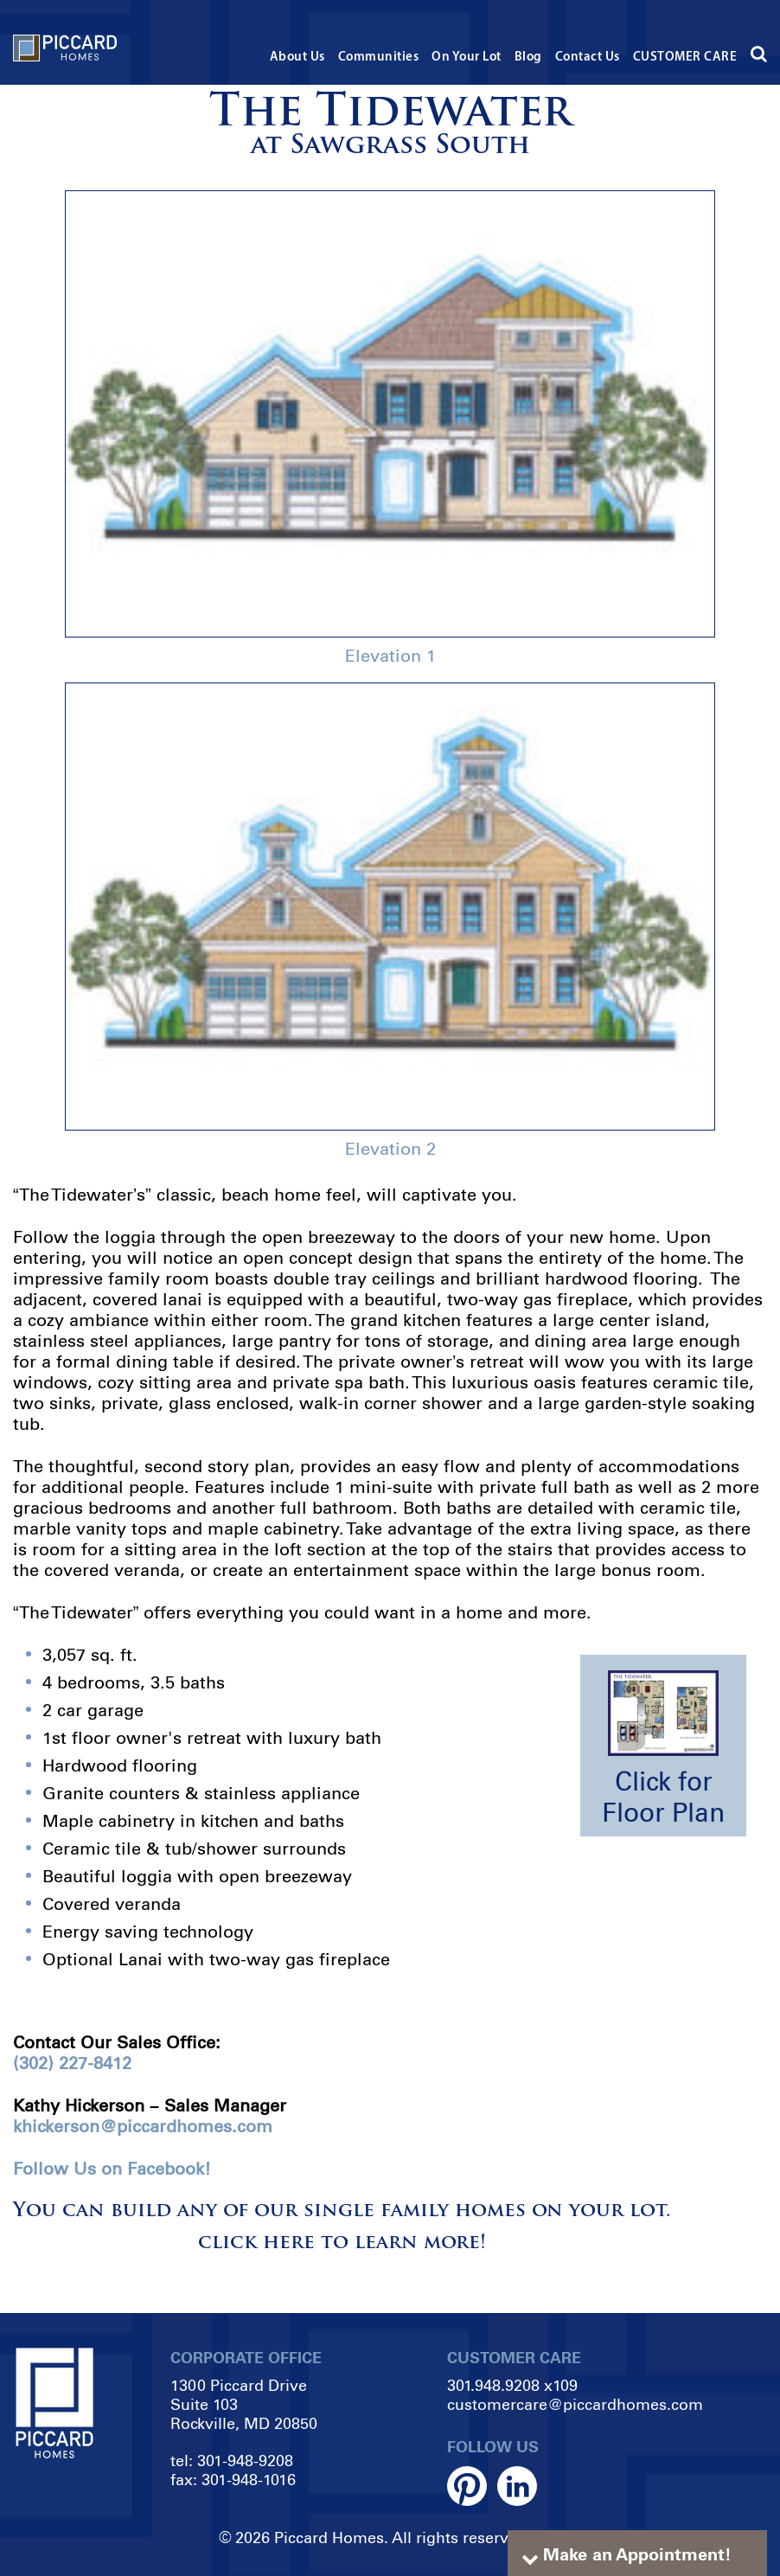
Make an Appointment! (637, 2554)
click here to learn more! (342, 2243)
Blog (528, 57)
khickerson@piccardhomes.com (142, 2126)
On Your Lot (467, 57)
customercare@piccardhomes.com (575, 2404)
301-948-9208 (245, 2460)
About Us (297, 57)
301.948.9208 (493, 2385)
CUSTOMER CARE (685, 57)
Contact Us (587, 57)
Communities (378, 57)
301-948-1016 (248, 2479)
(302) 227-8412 (72, 2063)
